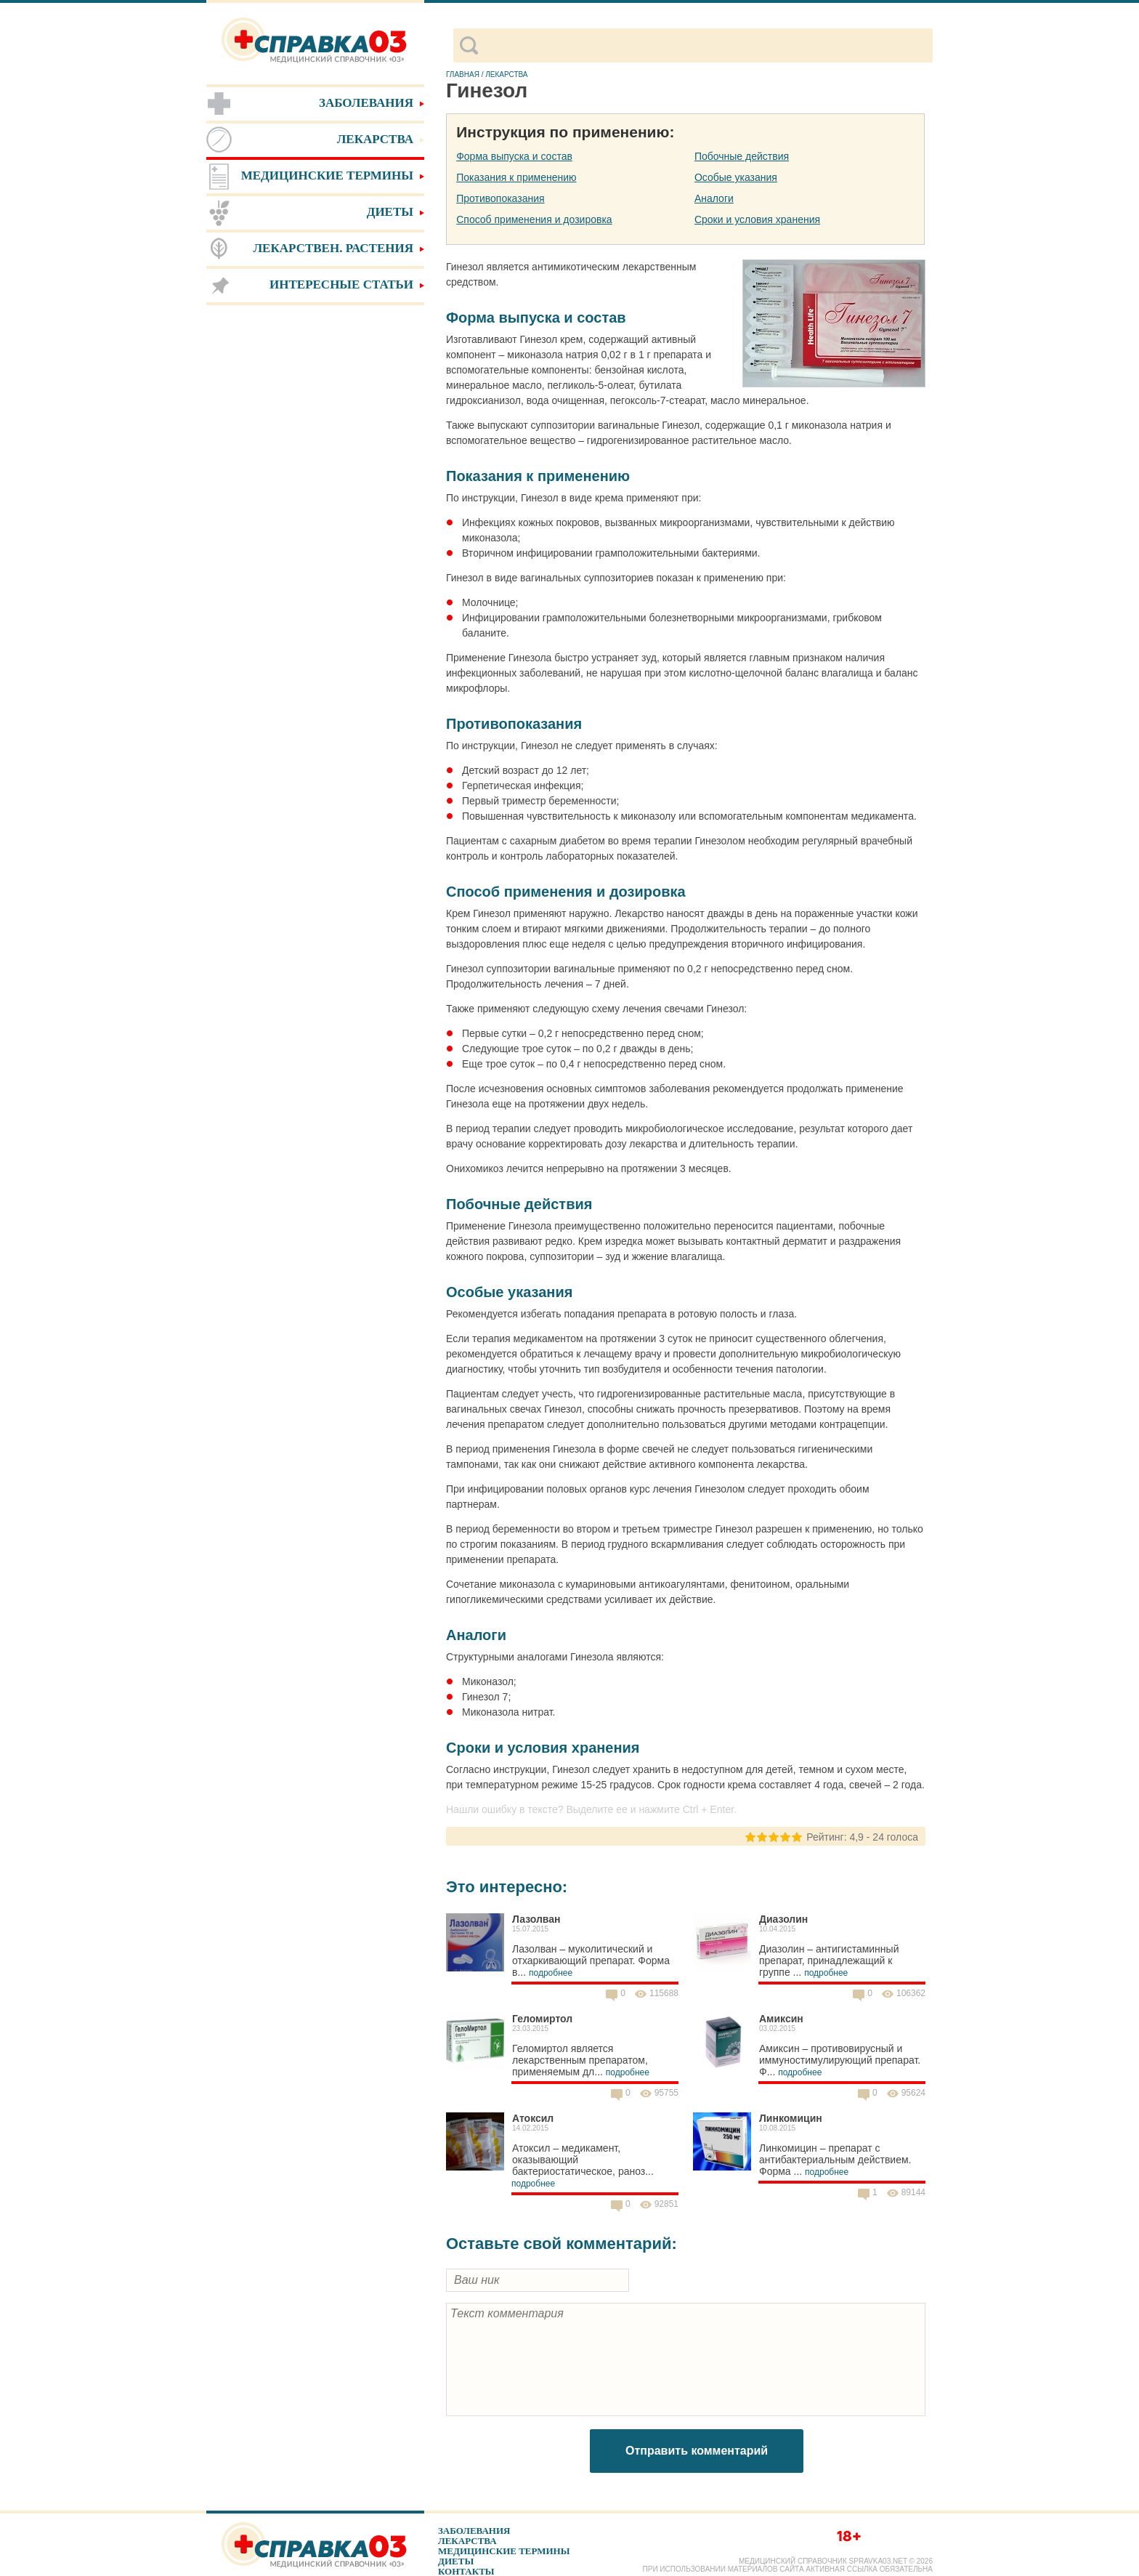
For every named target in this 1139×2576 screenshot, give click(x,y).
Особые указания (735, 177)
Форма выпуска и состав (514, 156)
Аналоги (714, 198)
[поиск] (705, 45)
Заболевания (474, 2530)
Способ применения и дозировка (534, 219)
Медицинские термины (504, 2550)
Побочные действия (741, 156)
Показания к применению (516, 177)
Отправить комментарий (696, 2450)
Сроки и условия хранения (757, 219)
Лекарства (467, 2540)
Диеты (456, 2561)
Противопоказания (500, 198)
